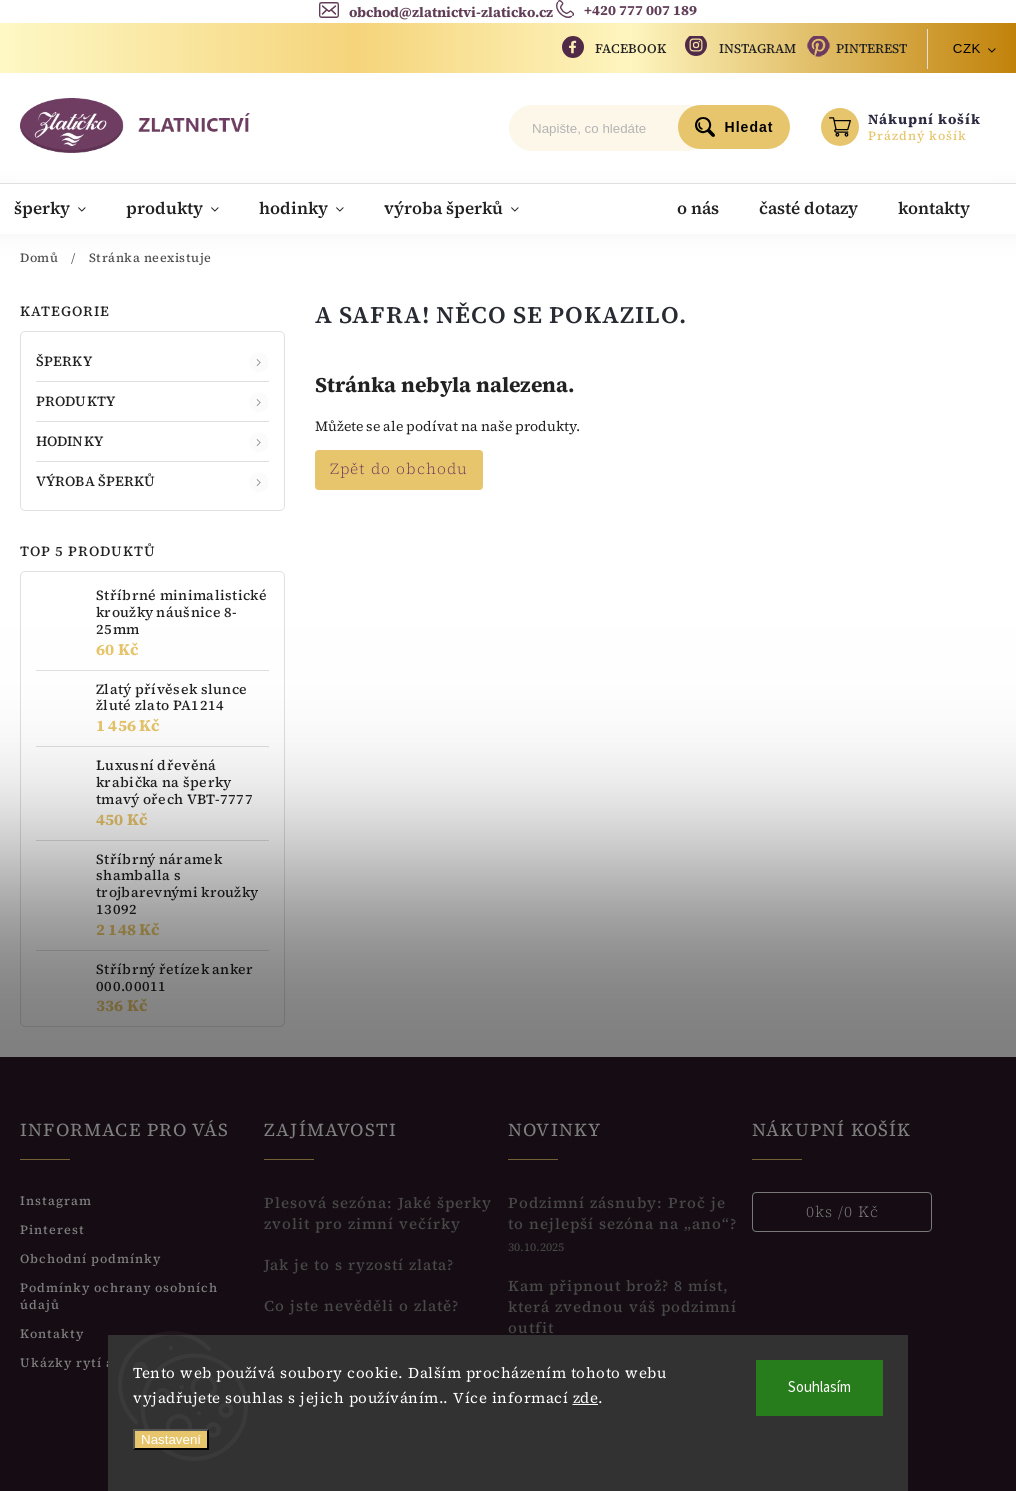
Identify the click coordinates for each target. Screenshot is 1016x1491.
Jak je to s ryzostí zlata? (359, 1263)
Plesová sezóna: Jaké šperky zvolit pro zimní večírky (378, 1212)
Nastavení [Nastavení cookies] (171, 1439)
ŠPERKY (152, 360)
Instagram (757, 48)
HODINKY (152, 440)
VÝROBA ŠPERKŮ (152, 479)
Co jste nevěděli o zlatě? (361, 1304)
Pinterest (871, 48)
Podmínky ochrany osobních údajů (119, 1295)
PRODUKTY (152, 400)
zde (586, 1397)
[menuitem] (66, 208)
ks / (842, 1211)
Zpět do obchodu (399, 467)
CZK (967, 48)
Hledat (749, 127)
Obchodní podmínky (90, 1257)
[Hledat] (609, 128)
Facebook (630, 48)
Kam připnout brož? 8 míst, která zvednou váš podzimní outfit (622, 1305)
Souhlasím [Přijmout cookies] (819, 1387)
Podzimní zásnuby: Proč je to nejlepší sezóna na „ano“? (622, 1212)
